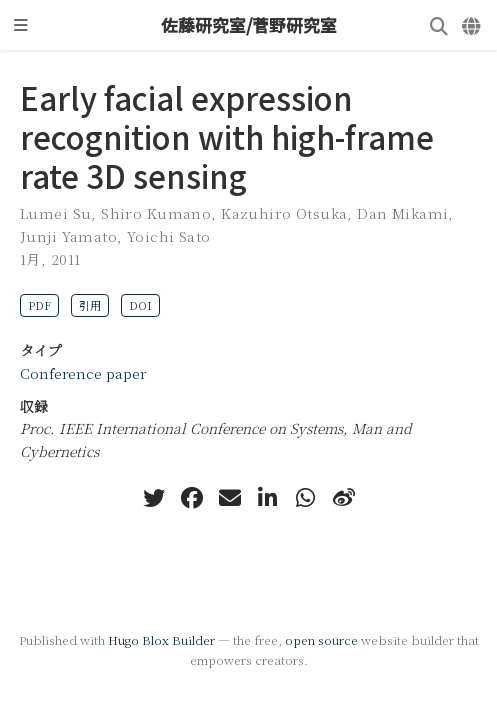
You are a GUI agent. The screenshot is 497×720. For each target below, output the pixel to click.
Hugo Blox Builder (161, 639)
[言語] (472, 25)
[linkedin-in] (268, 498)
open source (321, 639)
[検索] (439, 25)
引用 (90, 305)
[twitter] (154, 498)
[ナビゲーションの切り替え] (21, 25)
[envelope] (230, 498)
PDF (39, 305)
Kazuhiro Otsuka (284, 213)
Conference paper (83, 373)
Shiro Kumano (156, 213)
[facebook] (192, 498)
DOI (140, 305)
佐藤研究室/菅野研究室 (249, 25)
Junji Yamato (68, 236)
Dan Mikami (402, 213)
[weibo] (344, 498)
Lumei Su (55, 213)
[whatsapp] (306, 498)
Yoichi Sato (169, 236)
